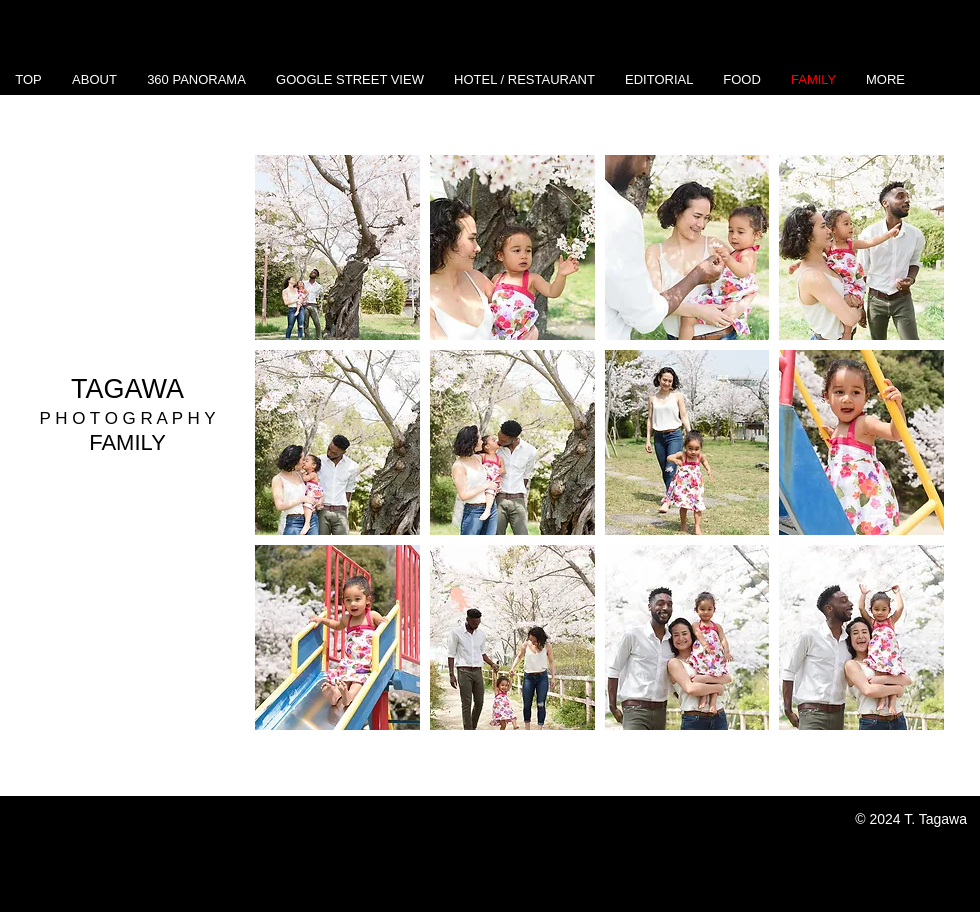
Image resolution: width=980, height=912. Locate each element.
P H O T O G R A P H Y (127, 418)
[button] (337, 247)
